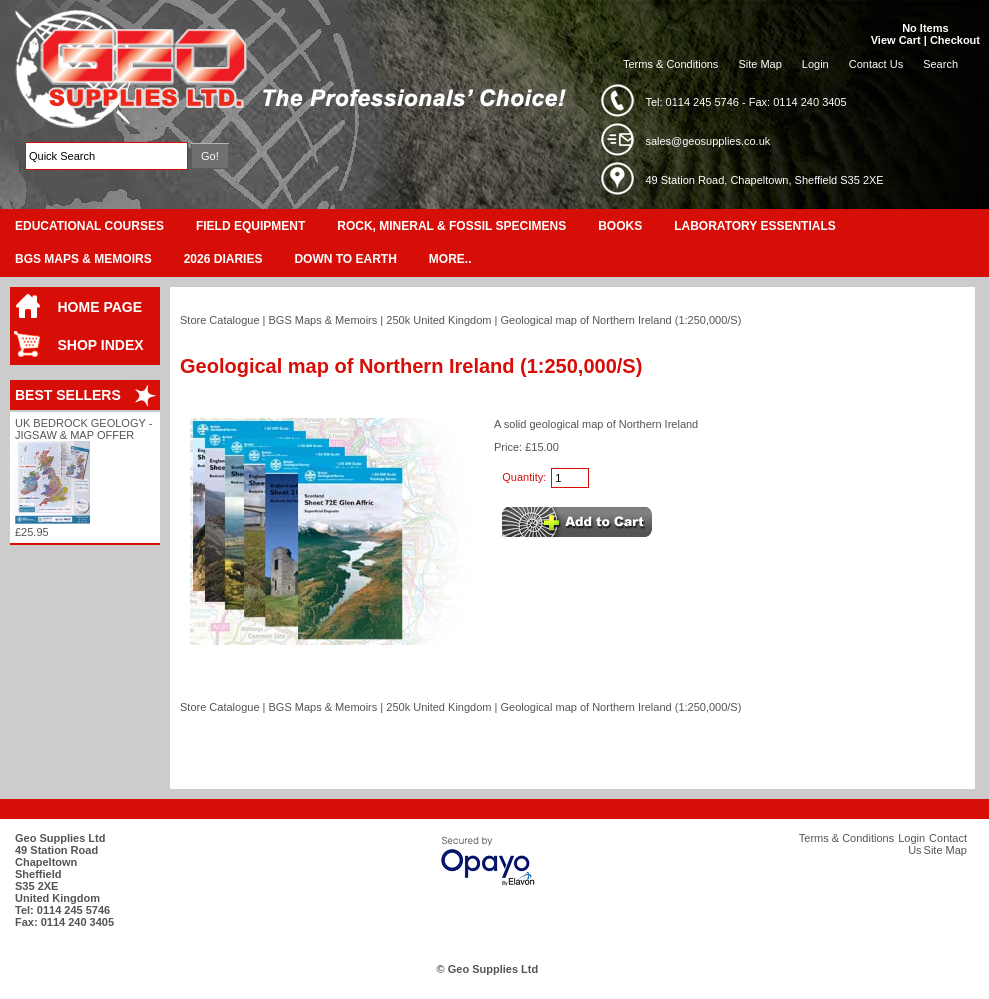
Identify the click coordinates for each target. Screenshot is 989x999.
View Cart (896, 40)
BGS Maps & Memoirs (83, 259)
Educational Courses (89, 226)
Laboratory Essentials (755, 226)
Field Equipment (250, 226)
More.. (450, 259)
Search (940, 64)
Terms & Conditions (670, 64)
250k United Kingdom (438, 320)
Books (620, 226)
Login (815, 64)
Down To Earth (345, 259)
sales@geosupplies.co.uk (707, 141)
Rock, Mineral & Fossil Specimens (451, 226)
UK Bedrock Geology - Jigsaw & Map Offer (83, 429)
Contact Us (876, 64)
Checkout (955, 40)
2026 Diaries (223, 259)
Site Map (759, 64)
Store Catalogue (220, 320)
